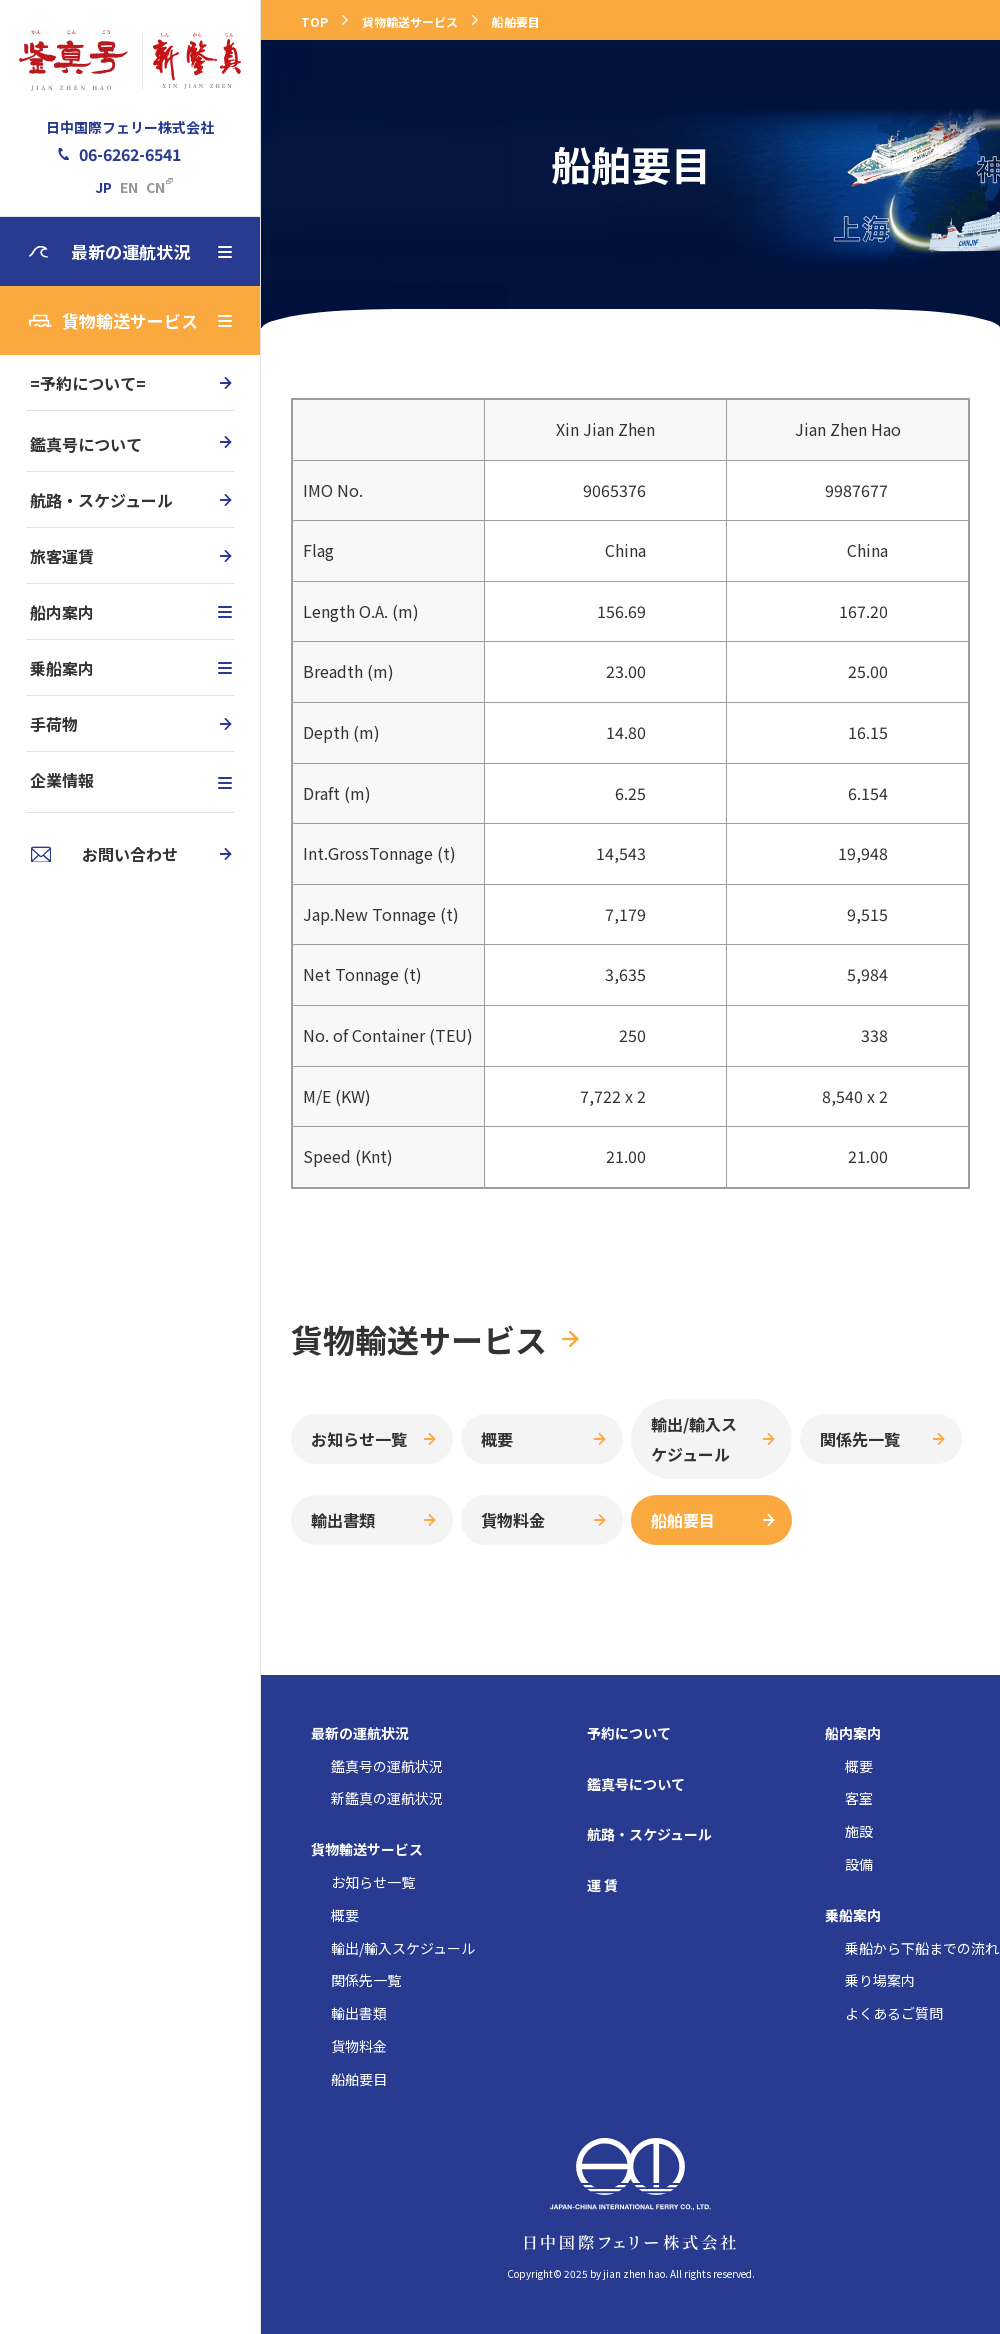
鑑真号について (86, 444)
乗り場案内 (880, 1981)
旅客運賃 (62, 556)
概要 (497, 1439)
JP (103, 187)
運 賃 (602, 1886)
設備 (859, 1865)
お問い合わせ (130, 854)
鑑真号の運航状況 (387, 1767)
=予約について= (88, 383)
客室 (859, 1799)
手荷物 (54, 724)
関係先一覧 (860, 1439)
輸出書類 (343, 1520)
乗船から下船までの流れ (922, 1949)
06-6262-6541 (130, 154)
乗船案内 (131, 668)
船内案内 (131, 612)
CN (155, 187)
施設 (859, 1832)
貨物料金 (513, 1520)
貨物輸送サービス (147, 320)
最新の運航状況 (152, 251)
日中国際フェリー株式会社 (130, 127)
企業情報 (131, 780)
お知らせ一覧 (359, 1439)
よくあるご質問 (894, 2014)
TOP (314, 22)
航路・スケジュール (101, 500)
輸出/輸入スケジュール (694, 1439)
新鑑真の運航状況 (387, 1799)
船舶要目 (516, 22)
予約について (629, 1734)
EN (129, 187)
